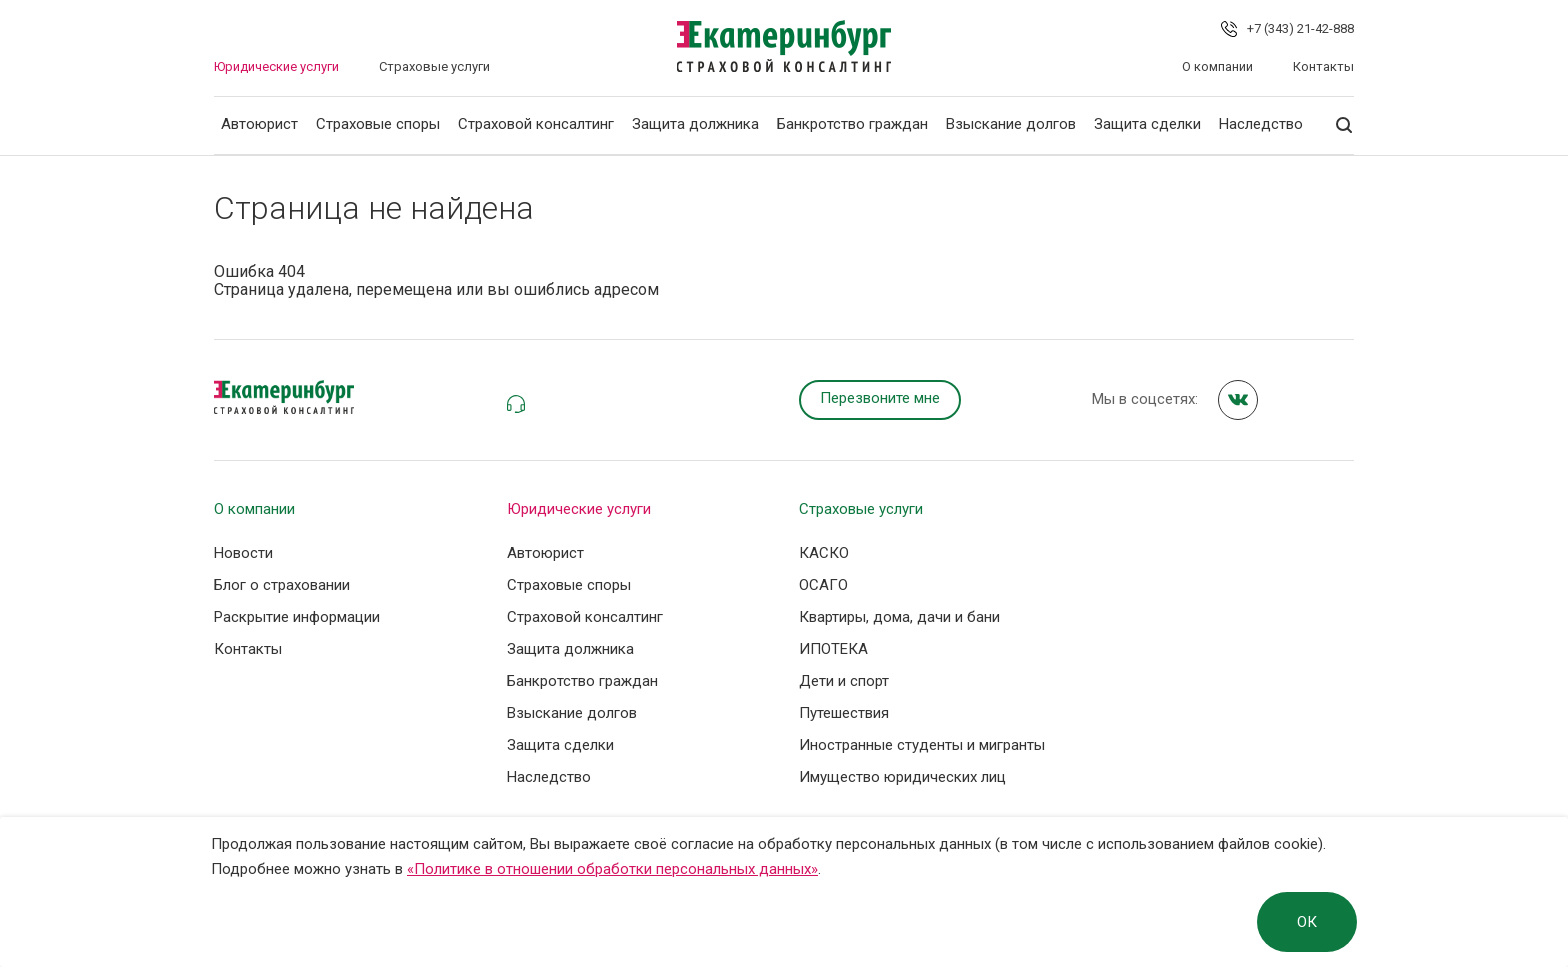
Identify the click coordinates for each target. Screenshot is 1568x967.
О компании (1217, 66)
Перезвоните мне (880, 398)
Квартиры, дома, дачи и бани (899, 617)
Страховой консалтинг (536, 124)
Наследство (1261, 124)
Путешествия (844, 713)
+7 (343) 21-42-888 (1300, 28)
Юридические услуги (276, 66)
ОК (1307, 922)
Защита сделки (1147, 124)
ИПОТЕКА (833, 649)
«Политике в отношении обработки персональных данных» (612, 869)
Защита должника (695, 124)
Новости (243, 553)
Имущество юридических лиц (902, 777)
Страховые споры (378, 124)
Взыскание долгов (1011, 124)
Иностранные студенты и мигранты (922, 745)
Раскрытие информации (297, 617)
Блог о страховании (282, 585)
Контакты (1323, 66)
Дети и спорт (844, 681)
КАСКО (824, 553)
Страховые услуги (434, 66)
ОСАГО (823, 585)
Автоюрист (259, 124)
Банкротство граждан (852, 124)
